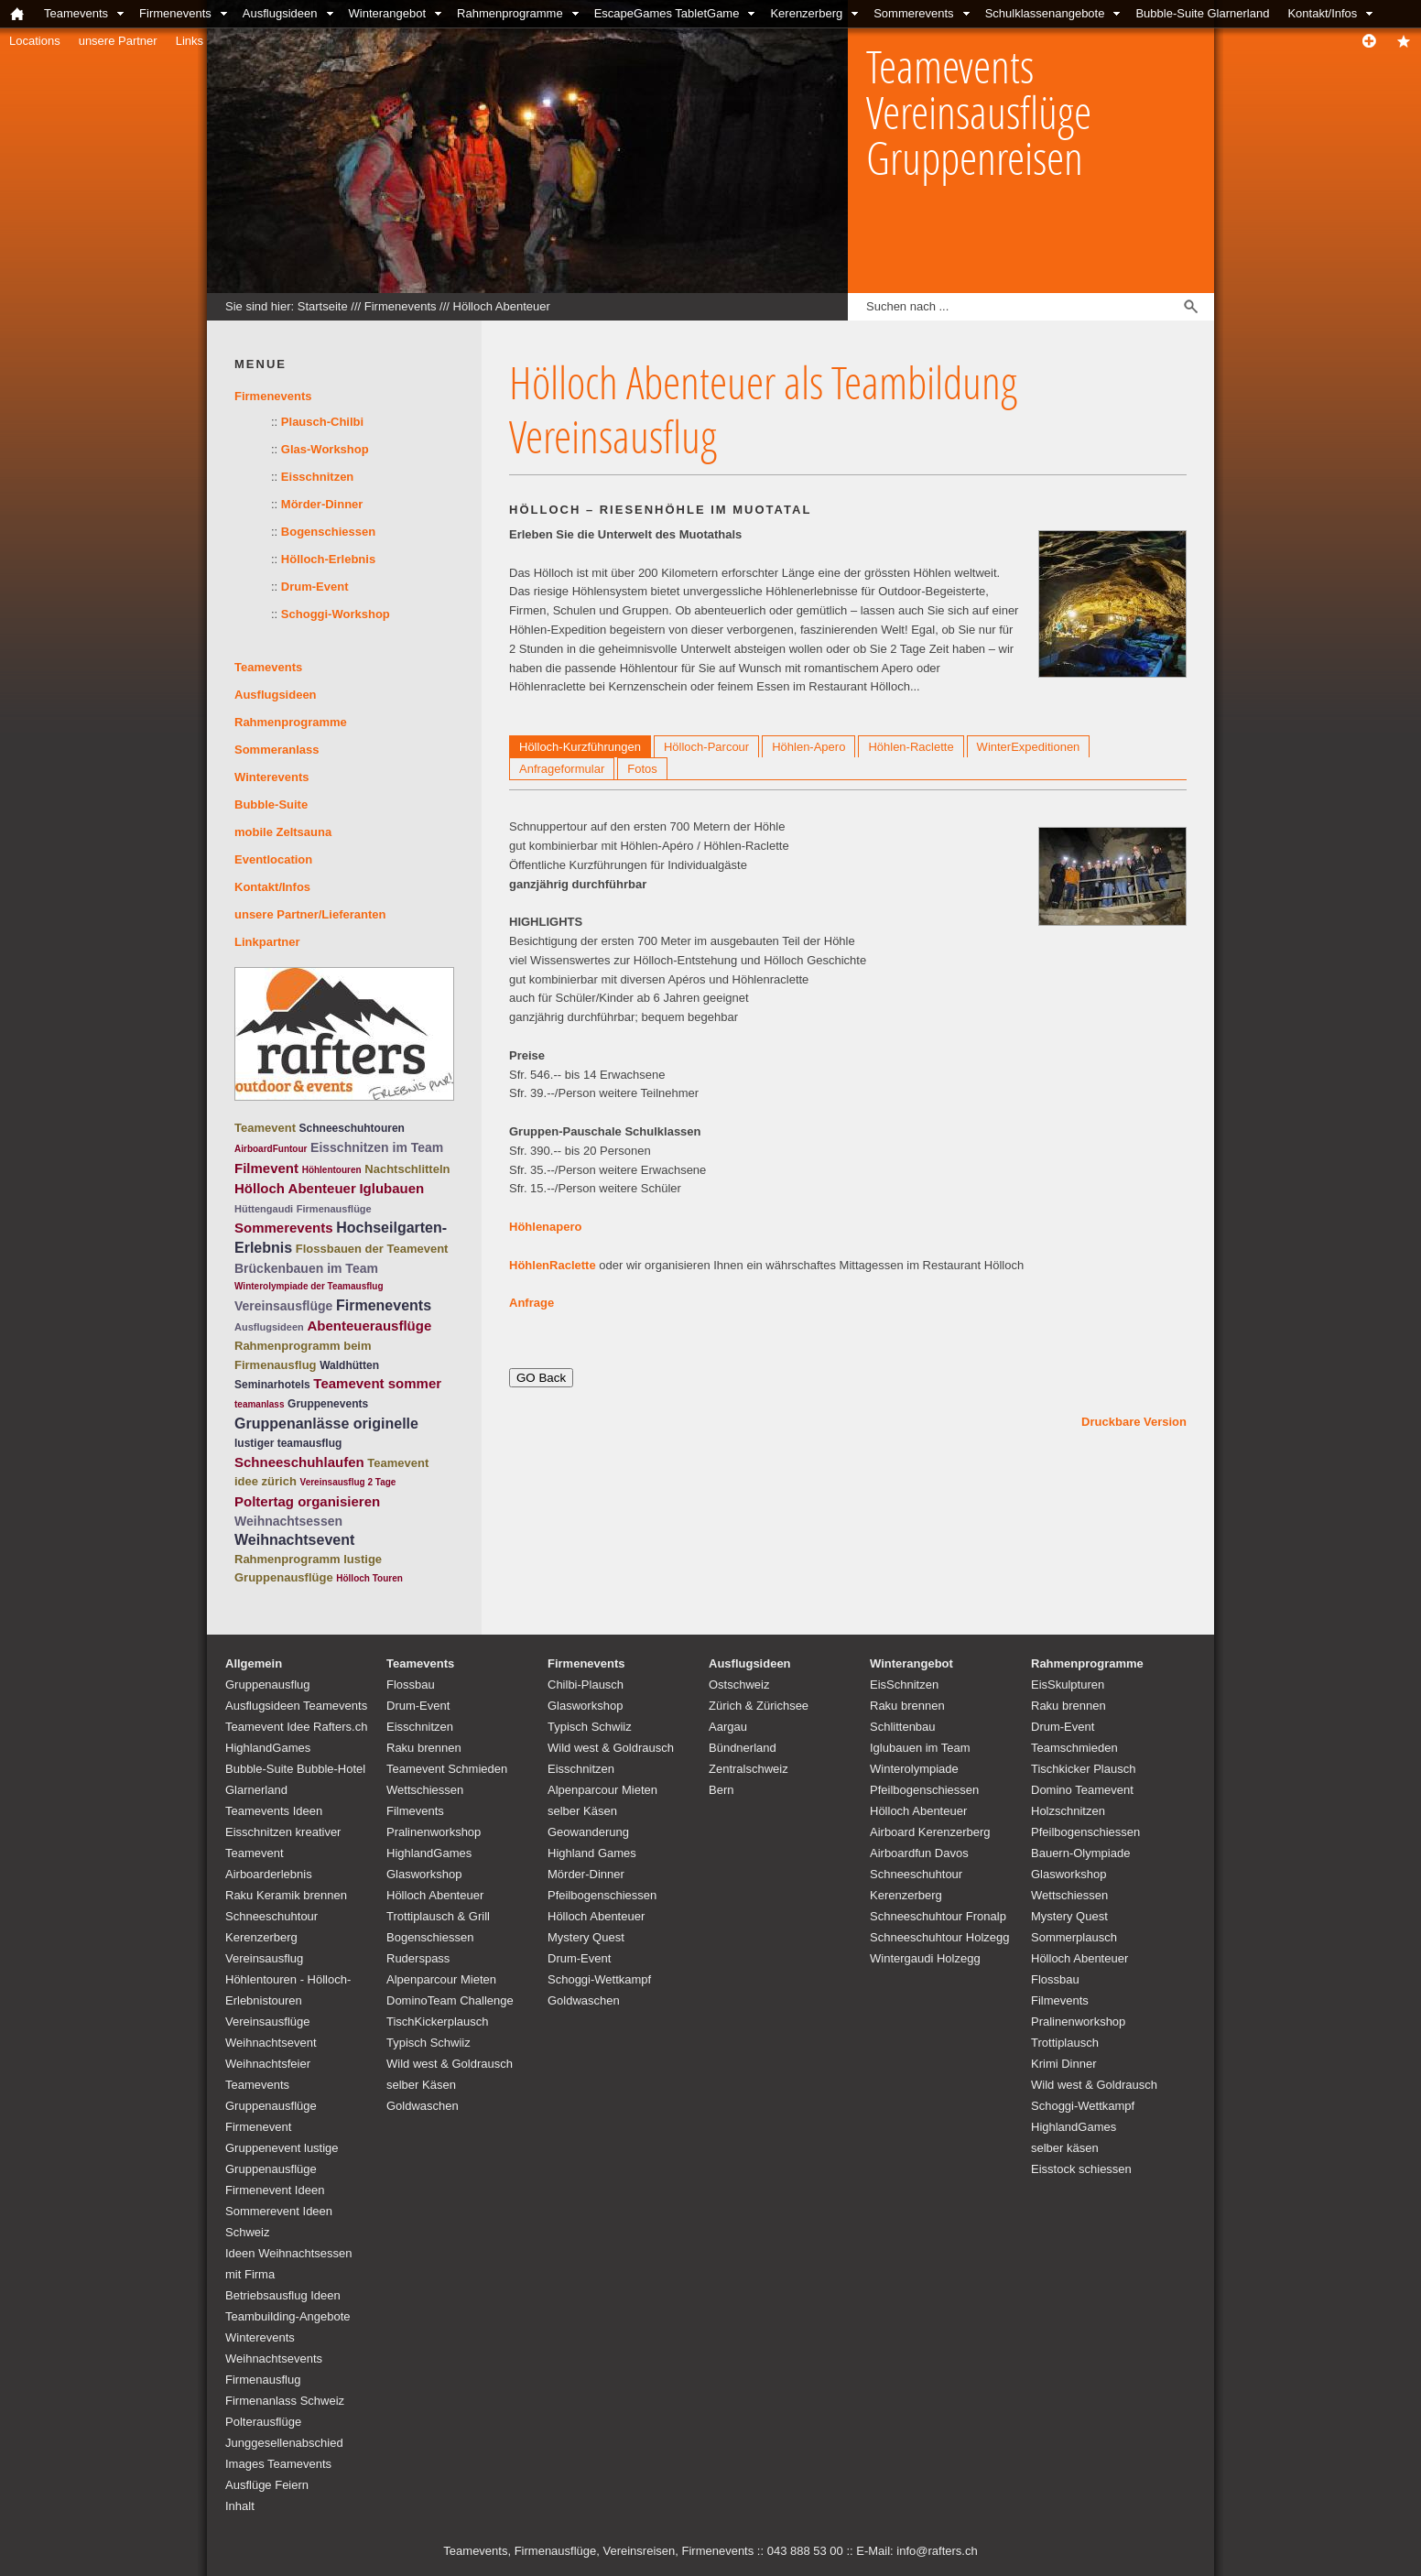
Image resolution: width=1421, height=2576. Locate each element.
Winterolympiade (914, 1769)
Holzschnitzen (1068, 1811)
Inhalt (240, 2506)
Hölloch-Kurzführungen (580, 747)
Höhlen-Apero (808, 747)
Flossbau (410, 1684)
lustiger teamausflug (288, 1443)
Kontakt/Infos (1322, 13)
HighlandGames (267, 1748)
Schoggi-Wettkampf (599, 1979)
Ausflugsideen (280, 13)
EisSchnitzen (904, 1684)
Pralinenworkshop (433, 1832)
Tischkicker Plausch (1083, 1769)
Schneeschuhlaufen (299, 1462)
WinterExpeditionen (1028, 747)
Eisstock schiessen (1081, 2169)
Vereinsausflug (264, 1958)
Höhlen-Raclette (910, 747)
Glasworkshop (423, 1874)
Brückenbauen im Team (306, 1268)
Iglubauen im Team (920, 1748)
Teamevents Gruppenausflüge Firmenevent (271, 2106)
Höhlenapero (545, 1227)
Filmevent (266, 1168)
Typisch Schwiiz (428, 2042)
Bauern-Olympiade (1080, 1853)
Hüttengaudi (263, 1208)
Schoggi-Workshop (335, 614)
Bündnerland (742, 1748)
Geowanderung (588, 1832)
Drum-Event (315, 586)
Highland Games (592, 1853)
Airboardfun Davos (919, 1853)
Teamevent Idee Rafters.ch (296, 1727)
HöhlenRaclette (554, 1265)
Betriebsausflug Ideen (283, 2295)
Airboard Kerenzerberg (930, 1832)
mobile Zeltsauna (282, 832)
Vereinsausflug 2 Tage (348, 1482)
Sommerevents (913, 13)
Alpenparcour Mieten (441, 1979)
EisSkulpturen (1067, 1684)
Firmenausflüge (334, 1208)
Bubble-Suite (271, 804)
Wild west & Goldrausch (449, 2064)
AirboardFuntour (270, 1149)
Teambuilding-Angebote (288, 2316)
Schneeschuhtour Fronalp (938, 1916)
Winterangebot (388, 13)
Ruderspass (418, 1958)
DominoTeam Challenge (450, 2000)
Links (189, 41)
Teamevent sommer (377, 1383)
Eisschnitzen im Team (376, 1147)
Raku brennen (423, 1748)
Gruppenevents (327, 1403)
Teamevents (76, 13)
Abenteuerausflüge (369, 1325)
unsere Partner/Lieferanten (309, 914)
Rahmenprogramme (510, 13)
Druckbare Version (1134, 1422)
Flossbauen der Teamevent (372, 1248)
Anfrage (531, 1303)
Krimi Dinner (1064, 2064)
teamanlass (259, 1404)
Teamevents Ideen (273, 1811)
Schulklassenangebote (1045, 13)
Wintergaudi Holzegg (925, 1958)
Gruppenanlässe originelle (326, 1423)
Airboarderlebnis (268, 1874)
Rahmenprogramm (287, 1559)
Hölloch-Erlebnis (328, 559)
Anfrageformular (561, 769)
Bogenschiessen (328, 531)
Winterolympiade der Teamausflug (309, 1286)
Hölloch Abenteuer (501, 306)
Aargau (728, 1727)
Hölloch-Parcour (706, 747)
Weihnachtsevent (294, 1540)
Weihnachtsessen (288, 1521)
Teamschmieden (1074, 1748)
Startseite (323, 306)
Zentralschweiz (748, 1769)
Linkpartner (267, 942)
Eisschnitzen (317, 477)
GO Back (541, 1378)
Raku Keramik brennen (286, 1895)
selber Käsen (421, 2085)
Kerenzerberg (806, 13)
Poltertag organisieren (307, 1501)
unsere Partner (118, 41)
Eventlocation (273, 859)
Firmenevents (175, 13)
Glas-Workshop (325, 449)
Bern (721, 1790)
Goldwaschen (422, 2106)
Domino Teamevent (1082, 1790)
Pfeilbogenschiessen (602, 1895)
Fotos (642, 769)
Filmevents (415, 1811)
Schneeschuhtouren (352, 1128)
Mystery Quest (586, 1937)
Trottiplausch (1065, 2042)
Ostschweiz (739, 1684)
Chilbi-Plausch (586, 1684)
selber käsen (1065, 2148)
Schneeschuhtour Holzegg (940, 1937)
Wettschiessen (424, 1790)
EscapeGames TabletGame (667, 13)
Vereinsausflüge (283, 1306)
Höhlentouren (332, 1170)
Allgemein (253, 1663)
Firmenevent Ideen (274, 2190)
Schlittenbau (903, 1727)
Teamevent (265, 1128)
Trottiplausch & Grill (438, 1916)
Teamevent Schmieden (446, 1769)
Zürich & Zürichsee (758, 1705)
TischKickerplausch (437, 2021)
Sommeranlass (277, 749)
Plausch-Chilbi (322, 422)
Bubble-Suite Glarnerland (1202, 13)
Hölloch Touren (369, 1578)
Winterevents (271, 777)
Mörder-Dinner (322, 504)
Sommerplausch (1074, 1937)
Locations (34, 41)
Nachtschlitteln (407, 1169)
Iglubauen (391, 1188)
